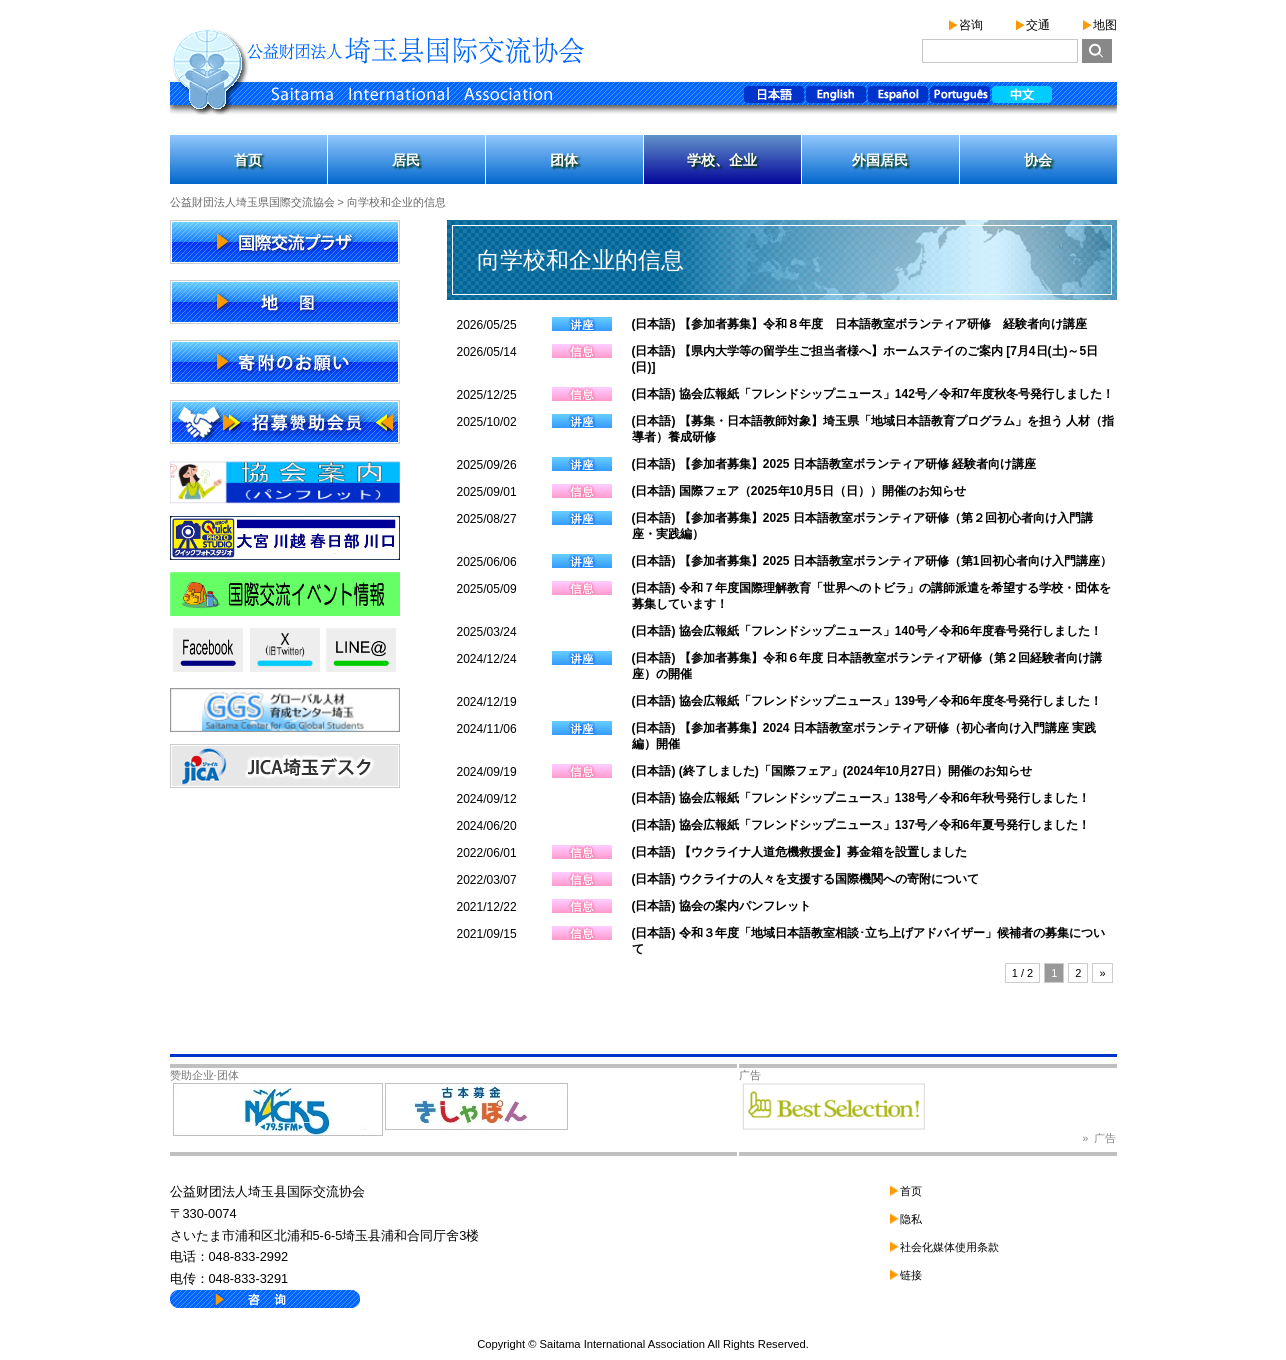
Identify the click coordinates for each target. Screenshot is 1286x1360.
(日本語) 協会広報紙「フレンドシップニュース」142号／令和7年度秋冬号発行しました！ (873, 394)
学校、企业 (722, 160)
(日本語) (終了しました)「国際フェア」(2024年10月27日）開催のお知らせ (832, 771)
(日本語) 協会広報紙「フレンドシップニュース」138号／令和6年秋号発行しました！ (861, 798)
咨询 (971, 25)
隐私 (911, 1219)
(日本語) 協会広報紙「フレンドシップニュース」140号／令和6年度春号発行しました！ (867, 631)
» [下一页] (1102, 973)
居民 (406, 160)
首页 (248, 160)
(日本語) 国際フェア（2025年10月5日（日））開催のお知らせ (799, 491)
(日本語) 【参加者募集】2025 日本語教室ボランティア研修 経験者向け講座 (834, 464)
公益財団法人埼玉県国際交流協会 (252, 202)
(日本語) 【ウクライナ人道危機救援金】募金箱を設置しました (799, 852)
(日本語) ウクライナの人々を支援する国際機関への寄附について (805, 879)
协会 (1038, 160)
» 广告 (1099, 1138)
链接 (911, 1275)
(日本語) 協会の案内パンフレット (721, 906)
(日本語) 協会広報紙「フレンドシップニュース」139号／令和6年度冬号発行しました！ (867, 701)
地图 (1105, 25)
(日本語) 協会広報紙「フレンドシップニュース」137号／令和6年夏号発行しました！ (861, 825)
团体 (564, 160)
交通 (1038, 25)
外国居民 (880, 160)
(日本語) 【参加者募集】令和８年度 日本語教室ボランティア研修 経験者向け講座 (859, 324)
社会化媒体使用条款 (949, 1247)
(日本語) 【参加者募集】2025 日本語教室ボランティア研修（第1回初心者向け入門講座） (872, 561)
